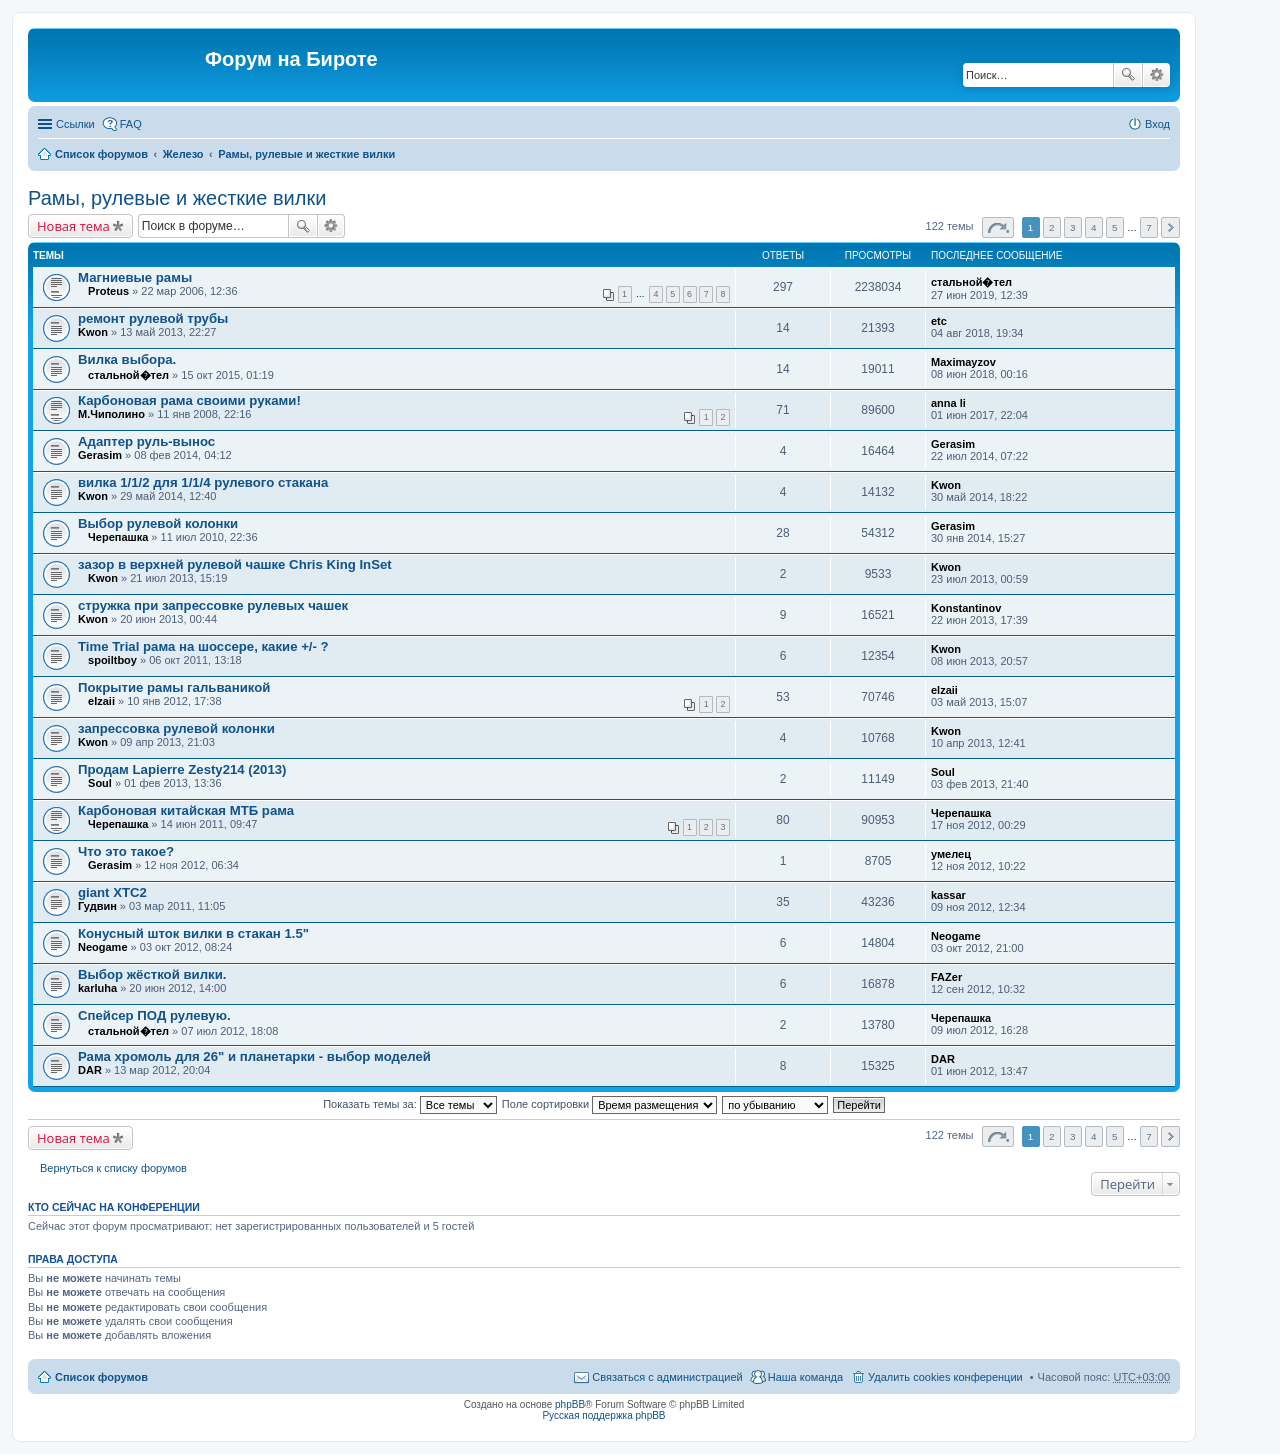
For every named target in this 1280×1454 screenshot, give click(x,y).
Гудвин (97, 906)
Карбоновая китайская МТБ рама (186, 810)
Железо (183, 154)
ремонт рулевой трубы (153, 318)
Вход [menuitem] (1157, 124)
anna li (948, 403)
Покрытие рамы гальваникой (174, 687)
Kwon (93, 332)
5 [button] (1115, 227)
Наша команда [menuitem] (805, 1377)
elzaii (101, 701)
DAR (90, 1070)
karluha (97, 988)
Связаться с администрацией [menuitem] (667, 1377)
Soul (100, 783)
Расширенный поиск (1156, 75)
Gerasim (100, 455)
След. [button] (1170, 227)
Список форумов (101, 154)
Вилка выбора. (127, 359)
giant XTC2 (112, 892)
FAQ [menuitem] (131, 124)
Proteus (108, 291)
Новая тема (73, 226)
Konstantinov (966, 608)
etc (939, 321)
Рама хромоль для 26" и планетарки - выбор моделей (254, 1056)
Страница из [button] (998, 227)
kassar (948, 895)
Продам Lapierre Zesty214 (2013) (182, 769)
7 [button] (1149, 227)
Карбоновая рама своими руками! (189, 400)
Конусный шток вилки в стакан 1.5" (193, 933)
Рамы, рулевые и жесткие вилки (306, 154)
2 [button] (1052, 227)
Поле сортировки (609, 1104)
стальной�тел (971, 282)
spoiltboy (112, 660)
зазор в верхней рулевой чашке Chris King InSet (235, 564)
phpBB (570, 1404)
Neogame (103, 947)
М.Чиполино (111, 414)
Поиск (1128, 75)
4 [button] (1094, 227)
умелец (951, 854)
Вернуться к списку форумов (113, 1168)
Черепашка (118, 537)
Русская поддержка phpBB (603, 1415)
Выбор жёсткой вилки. (152, 974)
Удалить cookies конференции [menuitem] (945, 1377)
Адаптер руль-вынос (146, 441)
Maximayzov (963, 362)
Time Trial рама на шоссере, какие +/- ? (203, 646)
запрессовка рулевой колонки (176, 728)
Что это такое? (126, 851)
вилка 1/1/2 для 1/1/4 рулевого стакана (203, 482)
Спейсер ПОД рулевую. (154, 1015)
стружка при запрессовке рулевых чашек (213, 605)
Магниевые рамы (135, 277)
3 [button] (1073, 227)
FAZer (946, 977)
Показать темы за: (410, 1104)
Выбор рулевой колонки (158, 523)
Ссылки (75, 124)
